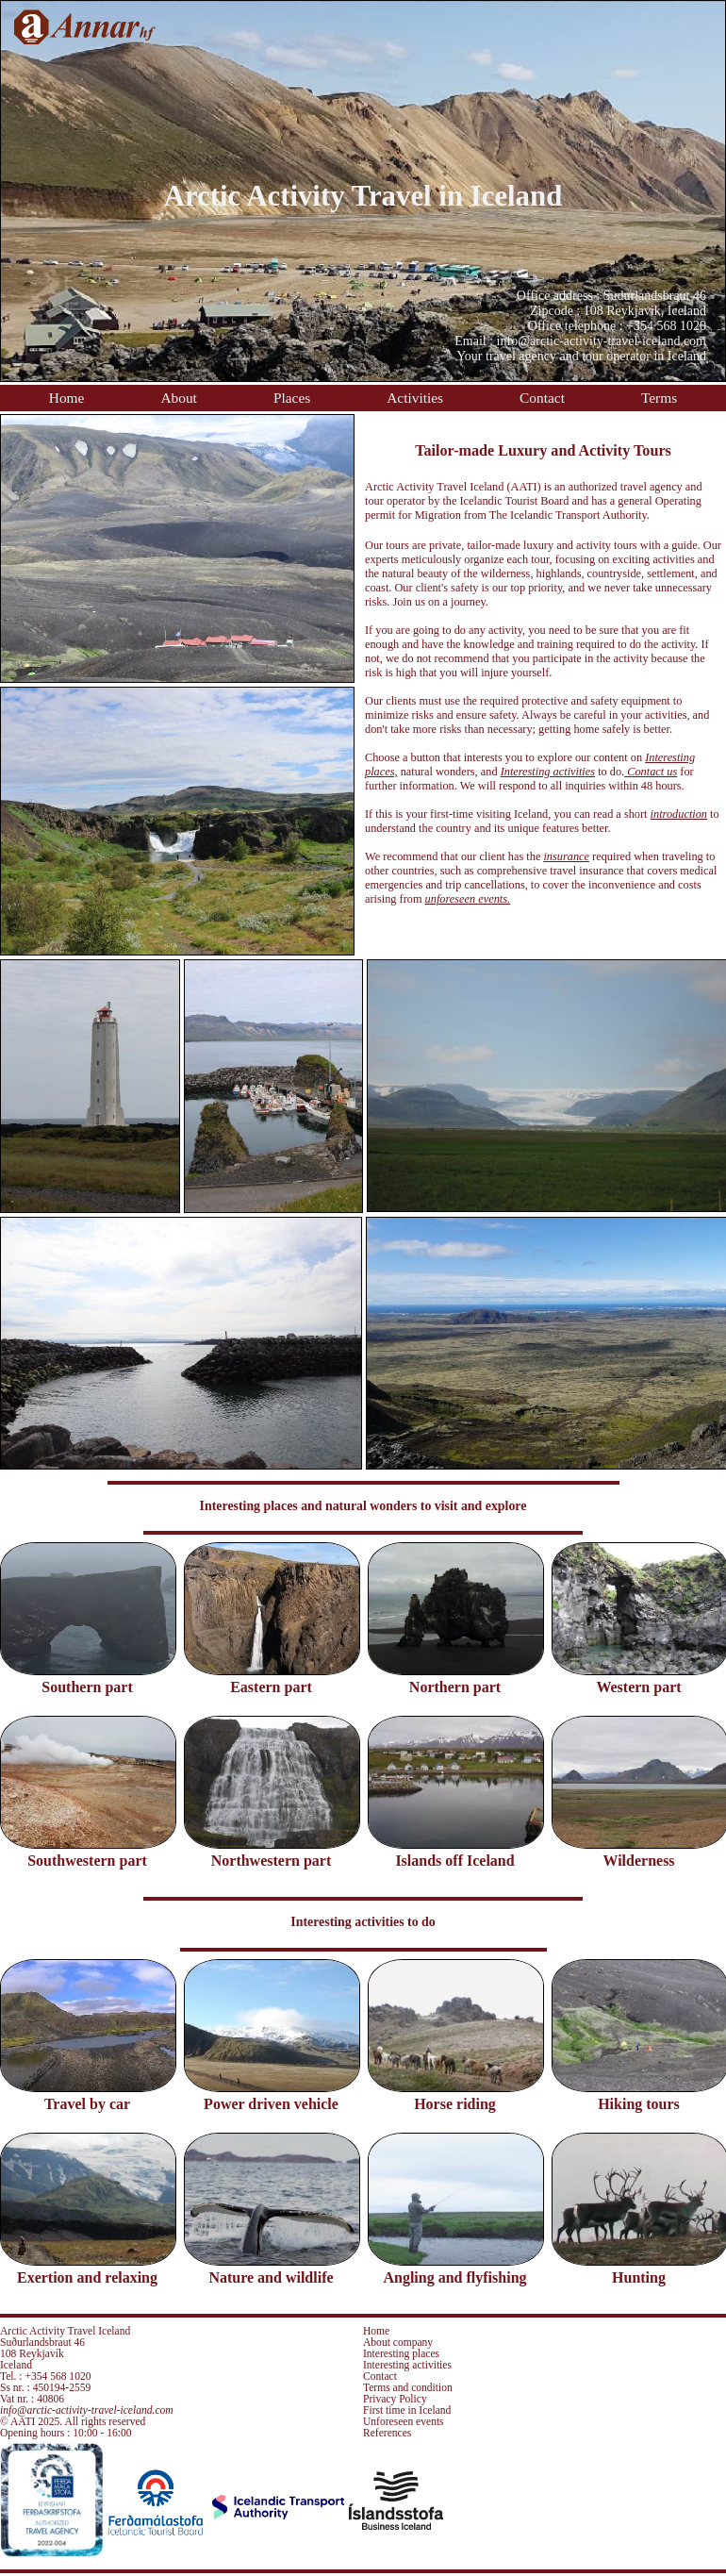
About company (398, 2342)
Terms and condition (408, 2387)
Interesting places (401, 2353)
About (178, 398)
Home (67, 398)
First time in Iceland (407, 2410)
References (387, 2432)
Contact (542, 398)
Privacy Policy (395, 2398)
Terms (659, 398)
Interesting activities (407, 2364)
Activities (415, 398)
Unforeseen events (403, 2421)
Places (291, 398)
